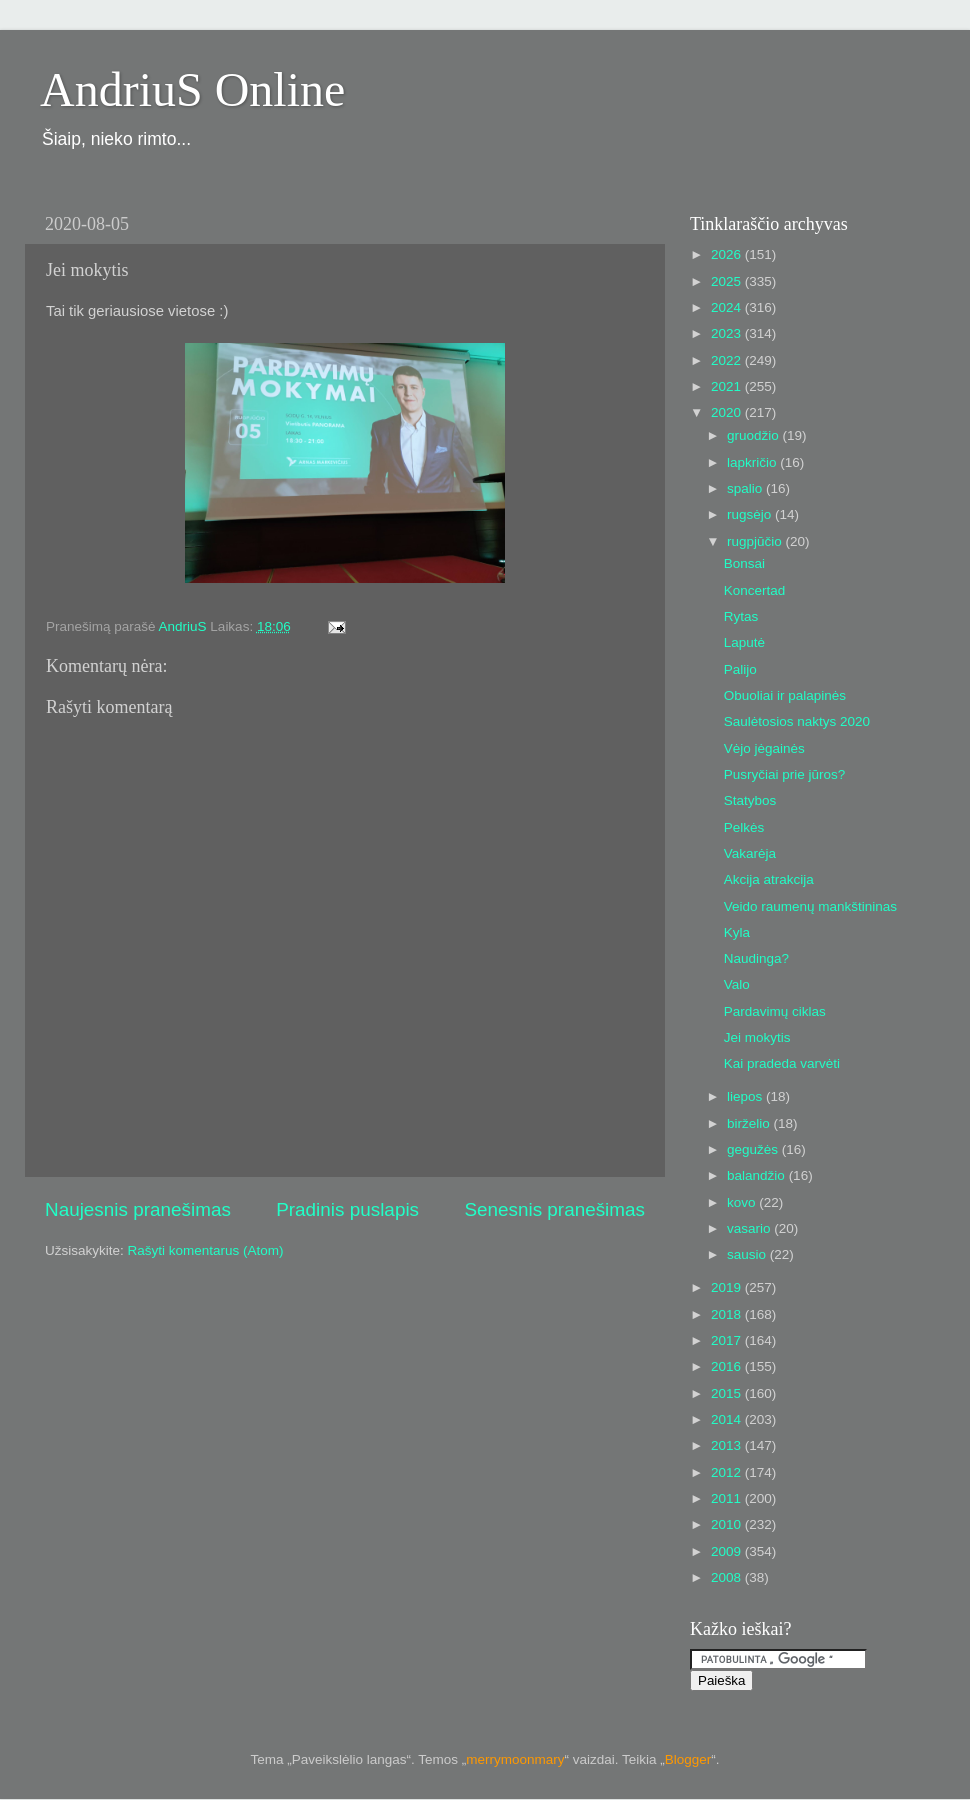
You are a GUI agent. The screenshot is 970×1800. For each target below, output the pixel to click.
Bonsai (744, 563)
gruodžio (755, 435)
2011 (728, 1498)
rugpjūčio (756, 541)
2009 (728, 1551)
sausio (748, 1254)
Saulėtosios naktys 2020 (797, 721)
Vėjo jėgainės (764, 748)
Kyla (737, 932)
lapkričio (753, 462)
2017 (728, 1340)
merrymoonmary (515, 1759)
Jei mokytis (757, 1037)
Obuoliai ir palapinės (785, 695)
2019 (728, 1287)
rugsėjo (751, 514)
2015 (728, 1393)
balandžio (758, 1175)
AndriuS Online (192, 89)
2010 (728, 1524)
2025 (728, 281)
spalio (746, 488)
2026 (728, 254)
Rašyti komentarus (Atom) (206, 1250)
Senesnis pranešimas (554, 1209)
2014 (728, 1419)
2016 (728, 1366)
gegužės (754, 1149)
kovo (743, 1202)
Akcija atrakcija (769, 879)
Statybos (750, 800)
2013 (728, 1445)
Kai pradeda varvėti (782, 1063)
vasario (750, 1228)
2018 (728, 1314)
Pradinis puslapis (347, 1209)
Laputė (744, 642)
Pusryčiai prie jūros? (785, 774)
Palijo (740, 669)
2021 (728, 386)
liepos (746, 1096)
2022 (728, 360)
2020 (728, 412)
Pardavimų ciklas (775, 1011)
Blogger (688, 1759)
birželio (750, 1123)
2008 (728, 1577)
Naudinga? (756, 958)
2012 (728, 1472)
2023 (728, 333)
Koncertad (755, 590)
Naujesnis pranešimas (138, 1209)
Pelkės (744, 827)
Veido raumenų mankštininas (810, 906)
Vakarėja (750, 853)
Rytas (741, 616)
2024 (728, 307)
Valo (737, 984)
